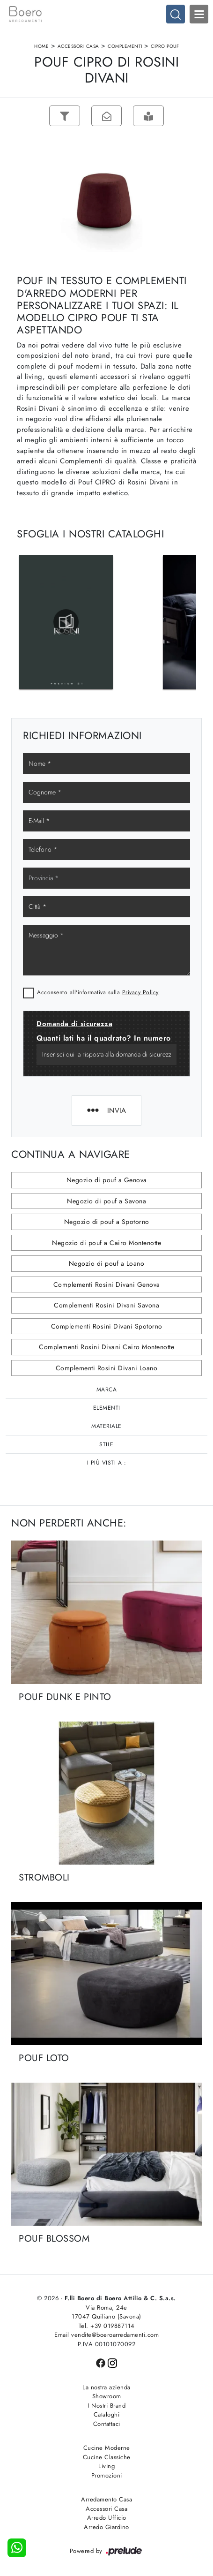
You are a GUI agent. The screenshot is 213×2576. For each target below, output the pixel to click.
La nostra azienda (106, 2387)
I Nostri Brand (106, 2405)
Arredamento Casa (106, 2499)
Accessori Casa (78, 46)
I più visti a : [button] (106, 1463)
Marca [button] (106, 1390)
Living (106, 2466)
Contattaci (106, 2423)
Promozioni (106, 2475)
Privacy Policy (140, 992)
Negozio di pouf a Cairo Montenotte (106, 1242)
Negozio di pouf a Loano (107, 1264)
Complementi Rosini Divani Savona (106, 1305)
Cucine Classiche (107, 2457)
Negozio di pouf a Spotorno (106, 1222)
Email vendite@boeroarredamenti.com (106, 2335)
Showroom (106, 2396)
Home (41, 46)
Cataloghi (107, 2414)
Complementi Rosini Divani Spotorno (106, 1326)
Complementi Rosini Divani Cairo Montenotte (106, 1347)
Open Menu (199, 14)
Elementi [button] (106, 1408)
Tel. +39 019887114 (107, 2325)
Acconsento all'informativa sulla (98, 992)
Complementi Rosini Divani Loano (107, 1368)
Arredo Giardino (106, 2527)
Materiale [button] (106, 1426)
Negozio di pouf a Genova (106, 1180)
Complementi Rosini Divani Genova (106, 1284)
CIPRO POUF (165, 46)
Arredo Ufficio (106, 2518)
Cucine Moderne (106, 2448)
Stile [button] (106, 1445)
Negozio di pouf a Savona (106, 1201)
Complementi (125, 46)
